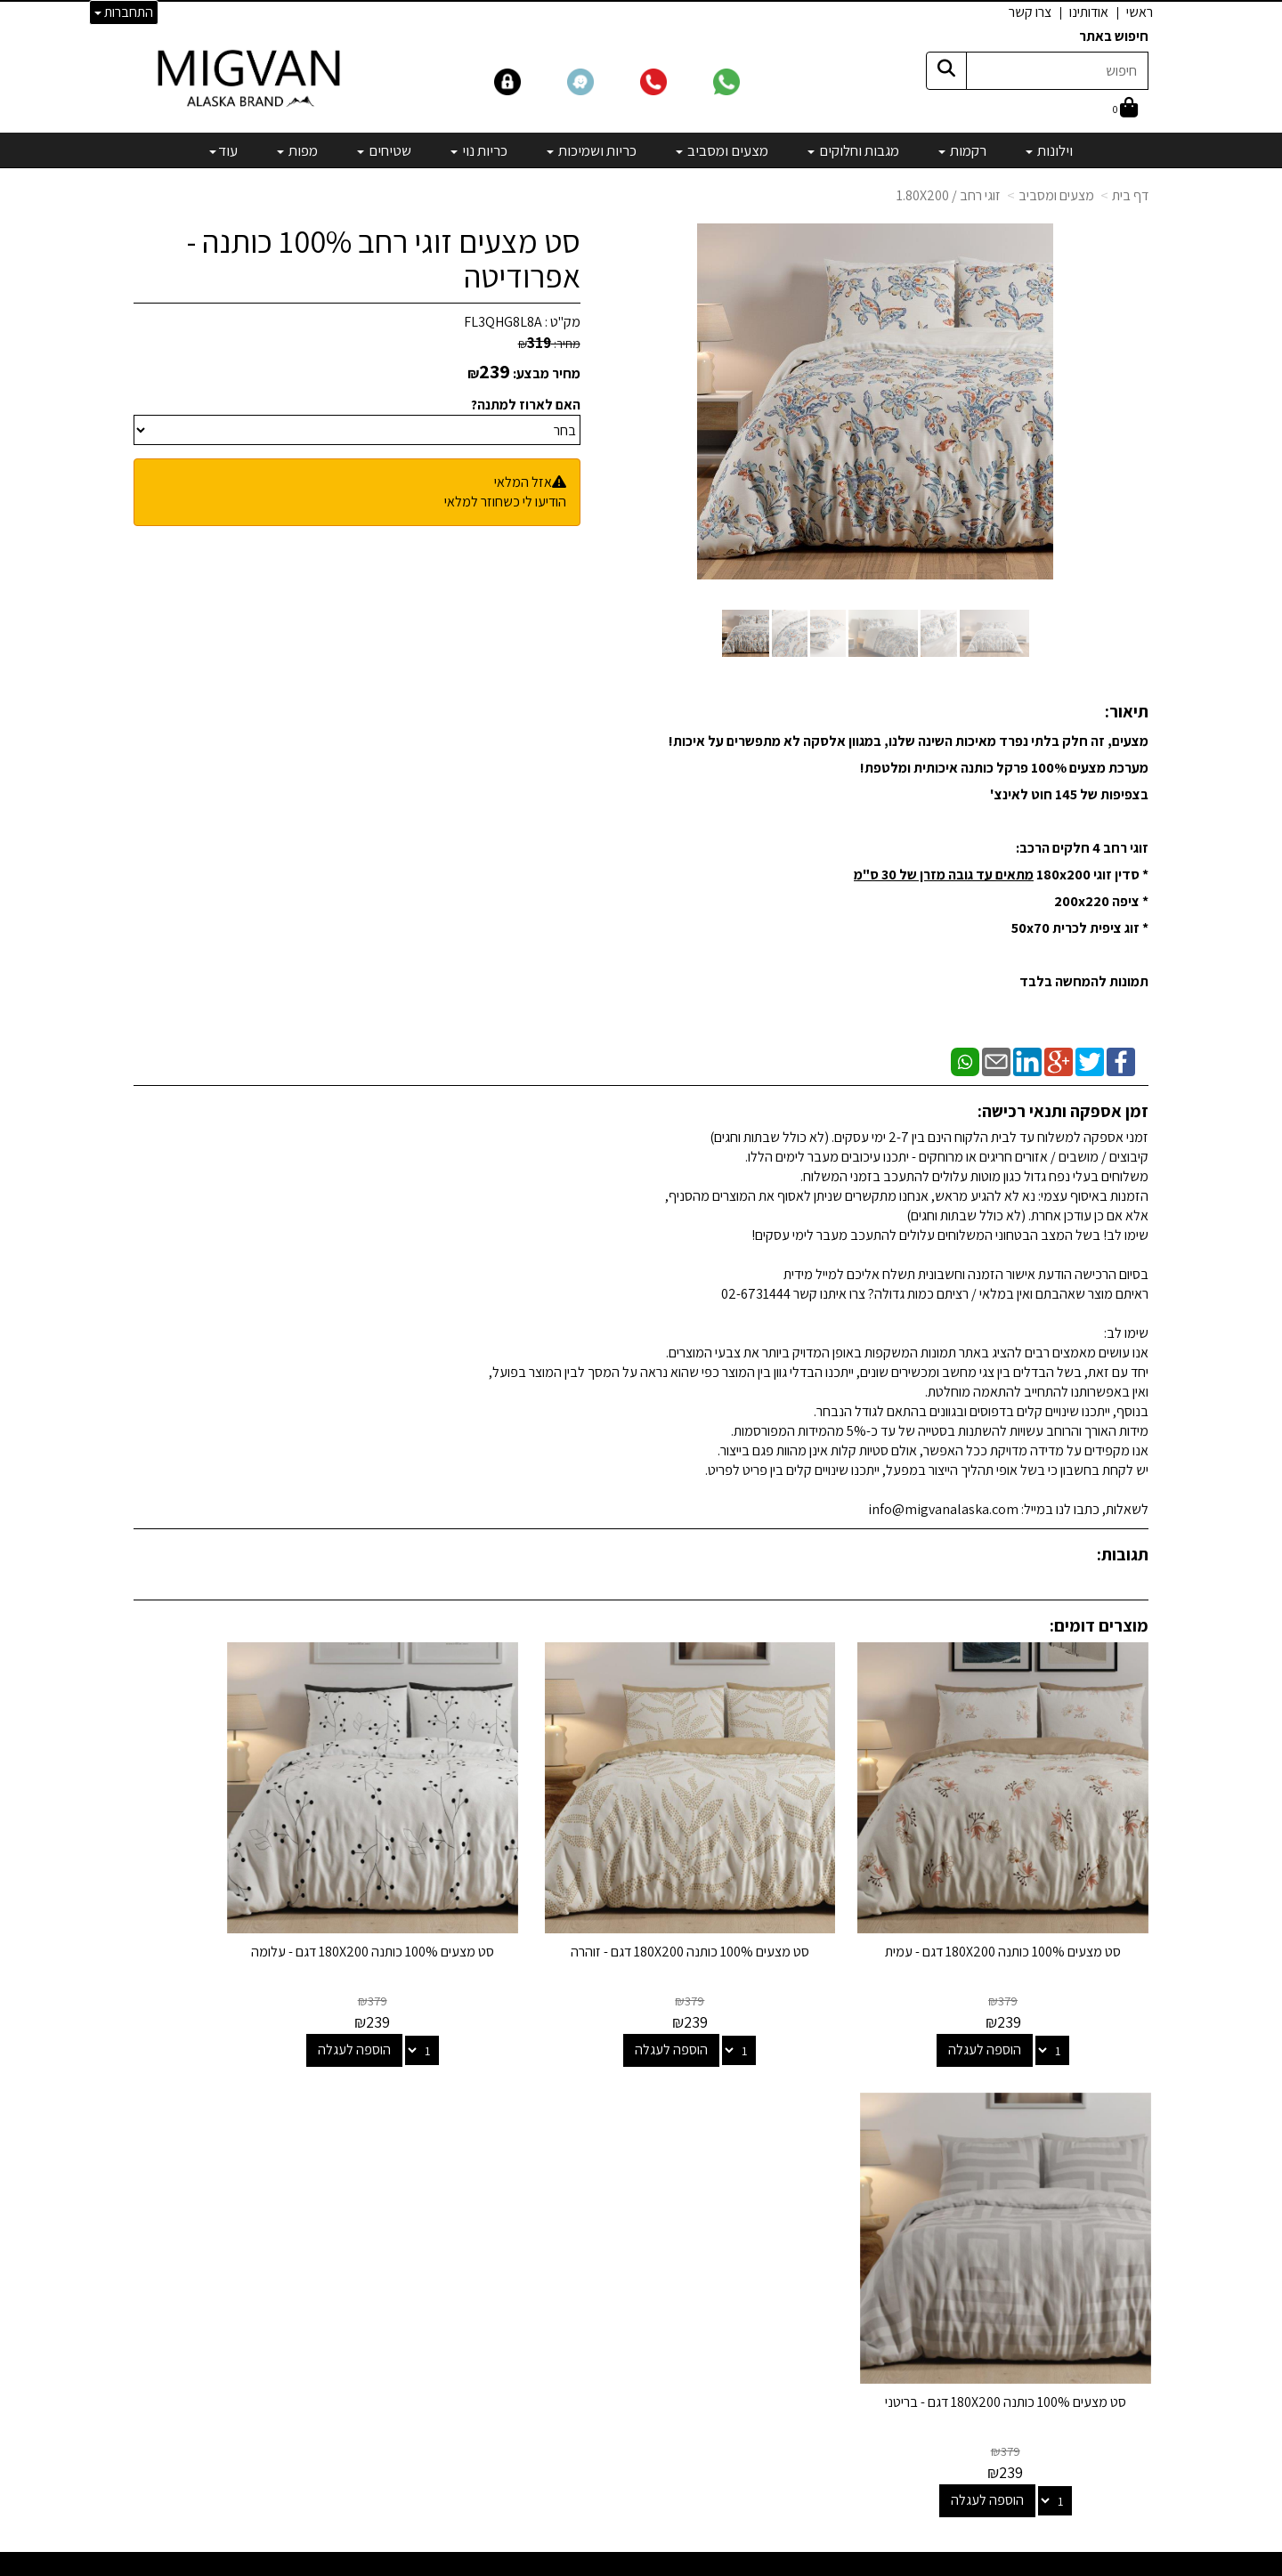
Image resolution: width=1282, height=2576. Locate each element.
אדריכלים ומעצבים (401, 2497)
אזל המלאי (523, 482)
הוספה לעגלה (1013, 1992)
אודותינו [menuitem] (1088, 12)
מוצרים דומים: (1099, 1625)
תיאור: (1126, 711)
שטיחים (781, 2280)
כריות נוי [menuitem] (478, 150)
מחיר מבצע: (546, 373)
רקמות (784, 2159)
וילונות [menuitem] (1049, 150)
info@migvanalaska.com (345, 2207)
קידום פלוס (619, 2564)
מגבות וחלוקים (763, 2183)
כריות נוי (781, 2256)
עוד (223, 150)
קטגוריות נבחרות (742, 2098)
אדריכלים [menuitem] (1123, 2168)
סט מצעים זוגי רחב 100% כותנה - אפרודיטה (383, 258)
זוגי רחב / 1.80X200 (949, 195)
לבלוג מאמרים (413, 2449)
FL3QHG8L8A (503, 321)
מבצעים (780, 2352)
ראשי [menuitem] (1139, 12)
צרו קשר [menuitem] (1030, 12)
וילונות (785, 2135)
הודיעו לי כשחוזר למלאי (505, 501)
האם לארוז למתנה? (525, 404)
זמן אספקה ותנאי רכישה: (1063, 1110)
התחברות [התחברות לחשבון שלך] (123, 12)
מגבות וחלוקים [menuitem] (853, 150)
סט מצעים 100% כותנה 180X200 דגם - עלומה (510, 1902)
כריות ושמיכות (765, 2231)
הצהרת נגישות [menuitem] (1111, 2209)
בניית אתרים (572, 2564)
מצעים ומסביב (1056, 195)
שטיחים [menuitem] (384, 150)
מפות (787, 2304)
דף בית (1130, 195)
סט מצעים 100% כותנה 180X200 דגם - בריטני (250, 1902)
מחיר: (549, 344)
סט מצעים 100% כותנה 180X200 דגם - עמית (1031, 1902)
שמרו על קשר (407, 2098)
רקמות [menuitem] (962, 150)
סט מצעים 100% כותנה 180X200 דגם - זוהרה (771, 1902)
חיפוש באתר (1113, 36)
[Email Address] (787, 2383)
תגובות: (1122, 1554)
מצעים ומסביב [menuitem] (722, 150)
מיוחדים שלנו (767, 2328)
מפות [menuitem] (297, 150)
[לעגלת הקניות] (1125, 109)
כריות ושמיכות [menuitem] (592, 150)
